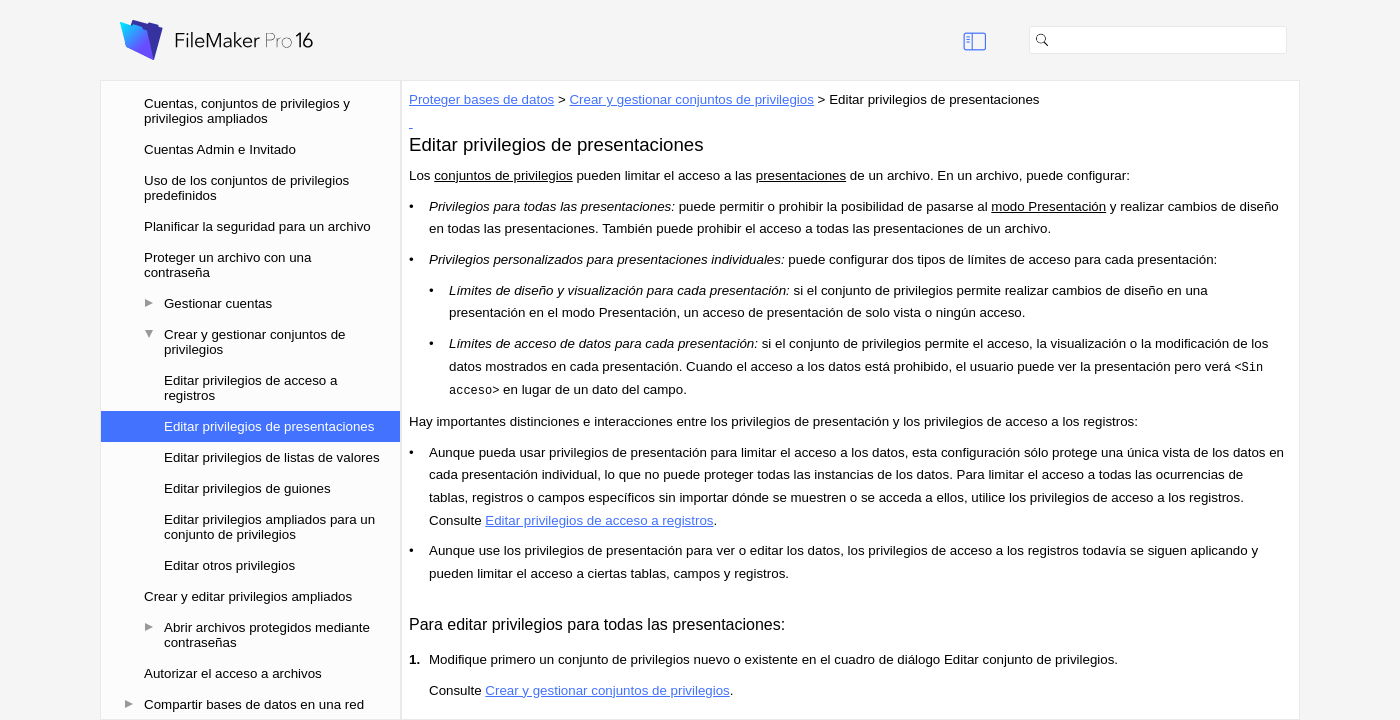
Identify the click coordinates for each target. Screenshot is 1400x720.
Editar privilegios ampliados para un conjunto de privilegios (269, 527)
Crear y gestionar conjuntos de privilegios (255, 342)
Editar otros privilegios (229, 565)
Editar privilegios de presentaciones (269, 426)
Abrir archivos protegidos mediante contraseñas (267, 635)
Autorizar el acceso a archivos (233, 673)
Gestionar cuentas (218, 303)
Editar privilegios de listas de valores (272, 457)
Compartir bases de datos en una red (254, 704)
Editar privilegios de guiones (247, 488)
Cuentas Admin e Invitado (220, 149)
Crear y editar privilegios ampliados (248, 596)
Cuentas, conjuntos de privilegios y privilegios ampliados (247, 111)
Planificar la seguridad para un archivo (257, 226)
